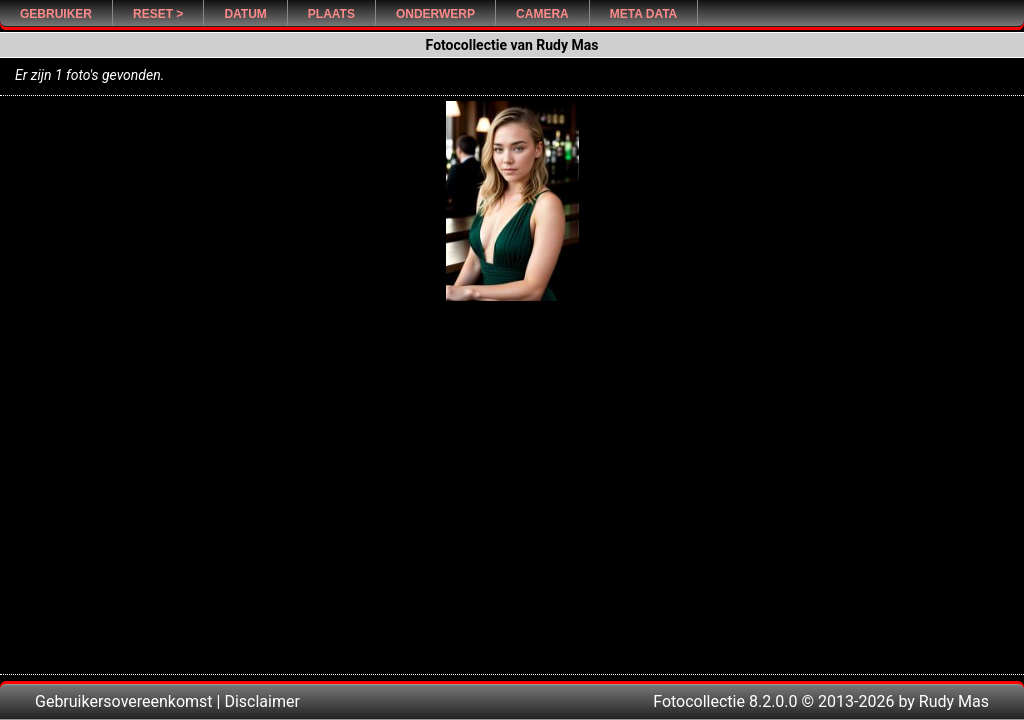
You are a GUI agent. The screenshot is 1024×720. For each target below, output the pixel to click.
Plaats (331, 14)
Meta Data (644, 14)
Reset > (158, 14)
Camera (542, 14)
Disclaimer (261, 701)
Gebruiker (56, 14)
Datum (245, 14)
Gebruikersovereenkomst (124, 701)
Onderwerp (435, 14)
